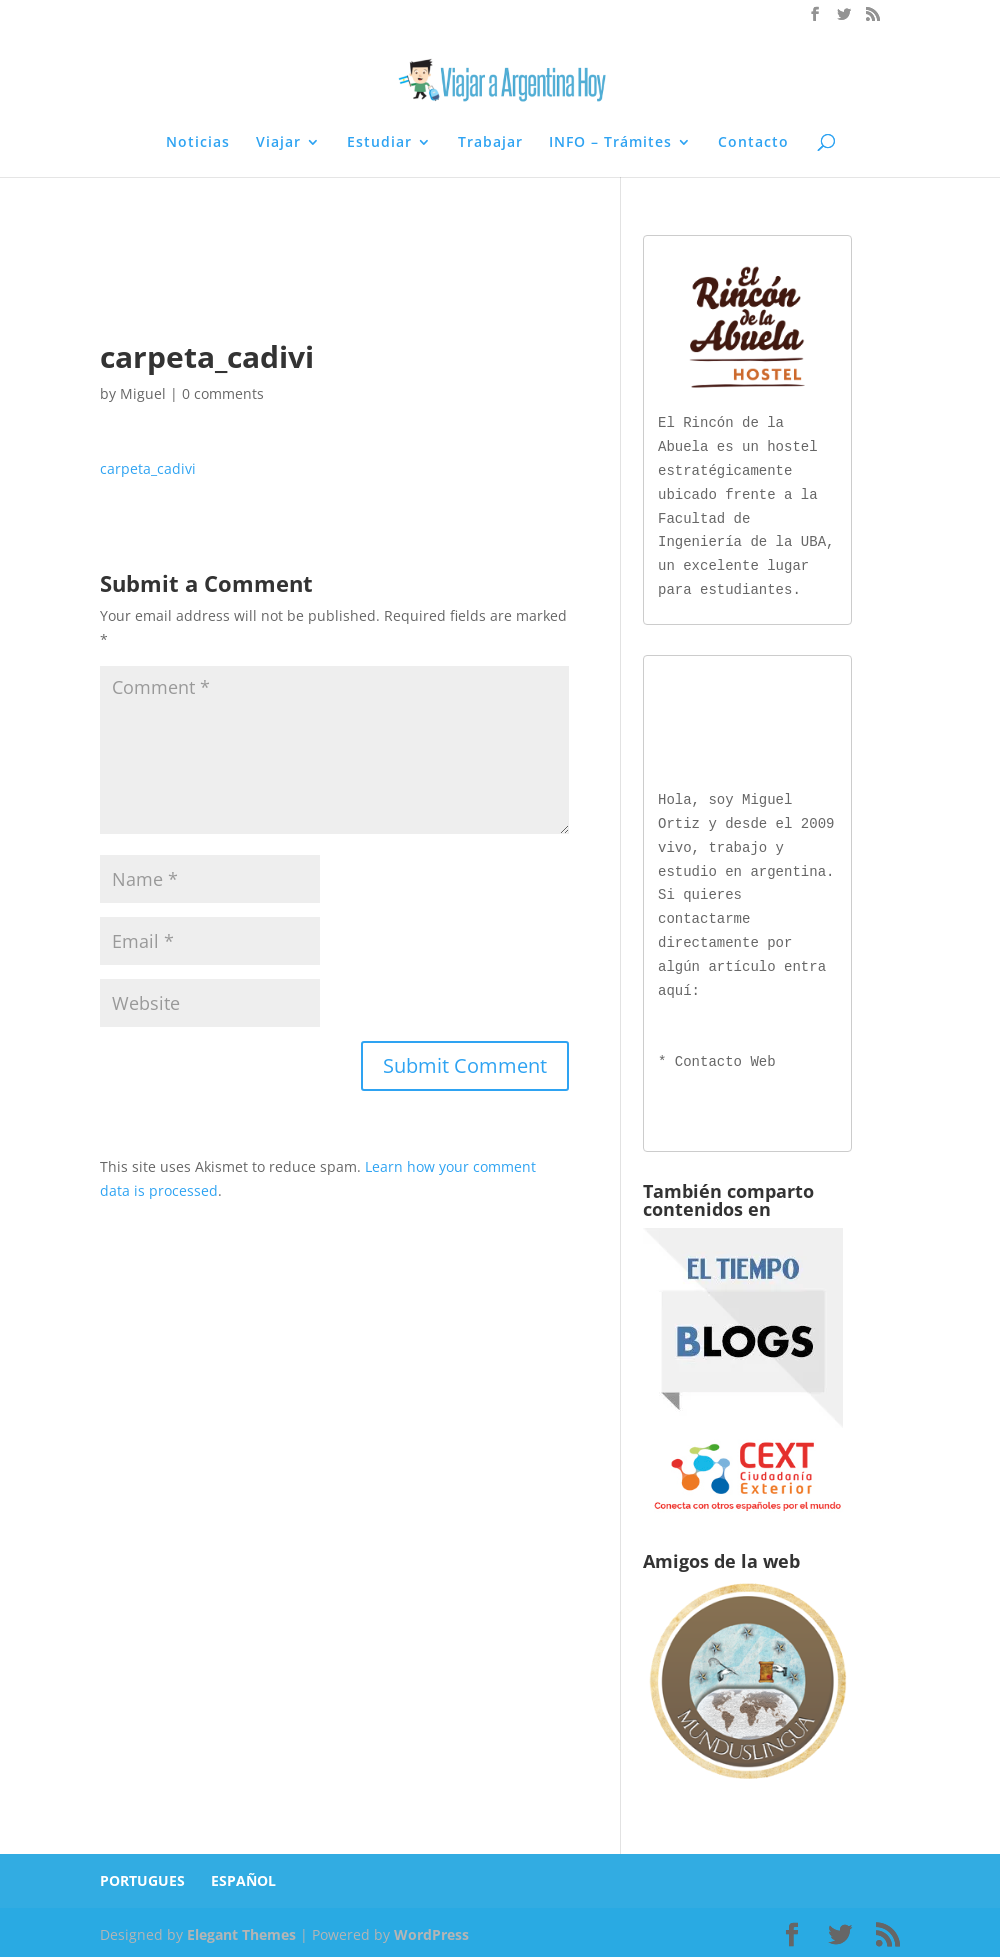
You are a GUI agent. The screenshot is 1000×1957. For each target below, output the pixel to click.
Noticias (198, 143)
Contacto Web (725, 1058)
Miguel (143, 393)
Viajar (278, 143)
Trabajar (490, 143)
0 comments (223, 393)
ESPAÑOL (243, 1876)
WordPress (431, 1930)
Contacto (753, 143)
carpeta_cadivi (148, 468)
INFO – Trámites (610, 143)
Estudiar (379, 143)
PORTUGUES (142, 1876)
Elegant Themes (241, 1930)
